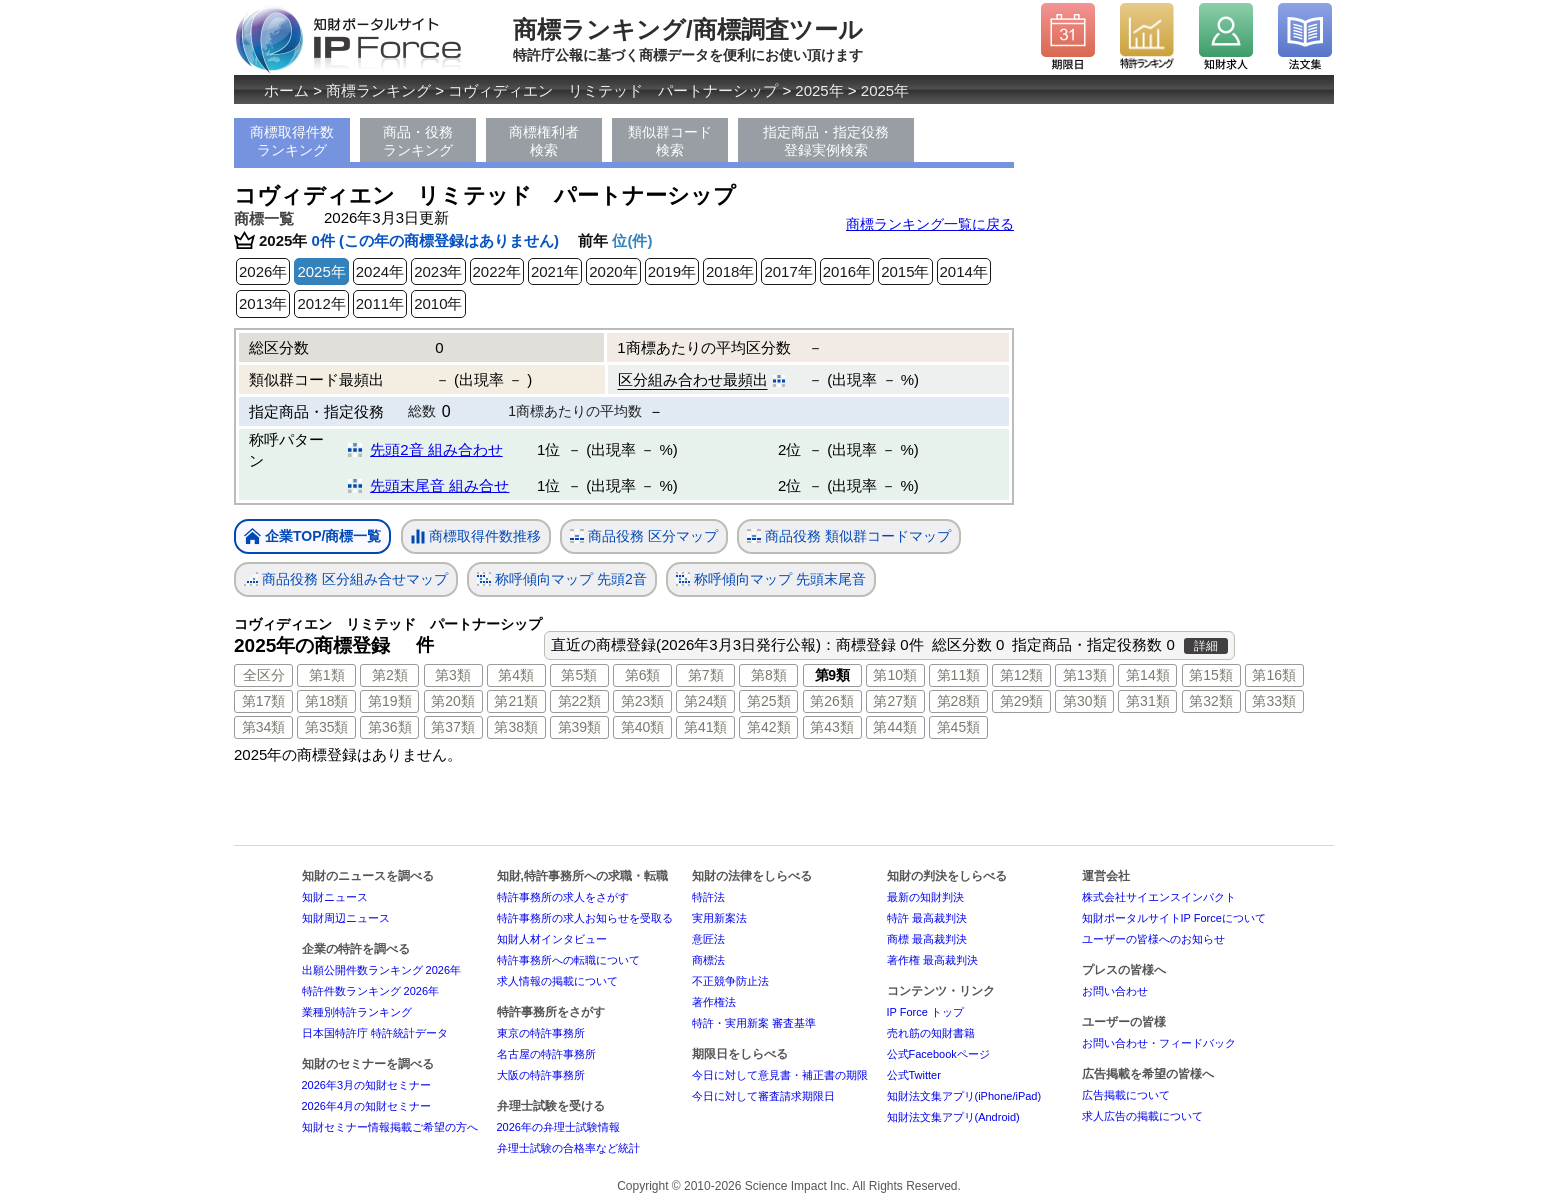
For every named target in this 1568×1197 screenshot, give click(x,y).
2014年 (964, 271)
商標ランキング (378, 90)
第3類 (453, 675)
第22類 (580, 701)
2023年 (438, 271)
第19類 (390, 701)
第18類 (327, 701)
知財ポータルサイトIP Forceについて (1174, 918)
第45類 (959, 727)
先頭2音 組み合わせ (436, 449)
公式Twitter (914, 1075)
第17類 (264, 701)
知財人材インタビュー (552, 939)
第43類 (832, 727)
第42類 (769, 727)
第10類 (895, 675)
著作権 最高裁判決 (932, 960)
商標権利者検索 (544, 141)
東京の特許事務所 (541, 1033)
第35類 (327, 727)
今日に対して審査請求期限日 (763, 1096)
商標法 (708, 960)
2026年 (263, 271)
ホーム (286, 90)
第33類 (1274, 701)
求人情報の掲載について (557, 981)
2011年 (380, 303)
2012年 (321, 303)
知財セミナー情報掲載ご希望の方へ (390, 1127)
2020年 (613, 271)
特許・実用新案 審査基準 (754, 1023)
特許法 (708, 897)
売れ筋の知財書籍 (931, 1033)
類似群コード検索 (670, 141)
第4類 (516, 675)
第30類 (1085, 701)
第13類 (1085, 675)
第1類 (327, 675)
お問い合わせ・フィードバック (1159, 1043)
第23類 (643, 701)
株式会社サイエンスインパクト (1159, 897)
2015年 (905, 271)
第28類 (959, 701)
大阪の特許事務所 (541, 1075)
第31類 (1148, 701)
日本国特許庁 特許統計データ (375, 1033)
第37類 (453, 727)
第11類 (959, 675)
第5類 (579, 675)
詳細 (1206, 646)
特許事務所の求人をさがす (563, 897)
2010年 (438, 303)
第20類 (453, 701)
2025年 (819, 90)
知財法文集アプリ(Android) (953, 1117)
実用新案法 (719, 918)
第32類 (1211, 701)
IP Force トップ (925, 1012)
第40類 (643, 727)
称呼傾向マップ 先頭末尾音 (771, 579)
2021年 (555, 271)
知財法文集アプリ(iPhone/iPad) (964, 1096)
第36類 (390, 727)
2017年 (788, 271)
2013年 (263, 303)
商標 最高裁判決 (927, 939)
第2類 (390, 675)
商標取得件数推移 (476, 537)
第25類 (769, 701)
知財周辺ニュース (346, 918)
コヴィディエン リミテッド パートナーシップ (613, 90)
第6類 (643, 675)
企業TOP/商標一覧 (312, 537)
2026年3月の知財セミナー (367, 1085)
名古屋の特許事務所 (546, 1054)
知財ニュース (335, 897)
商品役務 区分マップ (644, 536)
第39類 (580, 727)
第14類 (1148, 675)
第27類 (895, 701)
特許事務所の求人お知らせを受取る (585, 918)
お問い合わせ (1115, 991)
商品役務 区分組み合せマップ (346, 579)
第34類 (264, 727)
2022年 (497, 271)
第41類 (706, 727)
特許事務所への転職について (568, 960)
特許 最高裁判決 (927, 918)
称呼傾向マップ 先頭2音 (562, 579)
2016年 (847, 271)
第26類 (832, 701)
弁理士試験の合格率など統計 (568, 1148)
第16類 (1274, 675)
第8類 (769, 675)
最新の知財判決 (925, 897)
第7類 (706, 675)
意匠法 (708, 939)
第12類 (1022, 675)
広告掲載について (1126, 1095)
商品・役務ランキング (418, 141)
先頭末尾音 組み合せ (439, 485)
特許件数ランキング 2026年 (371, 991)
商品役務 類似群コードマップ (849, 536)
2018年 (730, 271)
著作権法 (714, 1002)
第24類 (706, 701)
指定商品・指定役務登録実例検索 (826, 141)
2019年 (672, 271)
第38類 (516, 727)
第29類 (1022, 701)
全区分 (264, 675)
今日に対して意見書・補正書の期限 (780, 1075)
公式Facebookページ (938, 1054)
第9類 (832, 675)
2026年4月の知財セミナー (367, 1106)
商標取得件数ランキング (292, 141)
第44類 (895, 727)
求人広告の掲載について (1142, 1116)
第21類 (516, 701)
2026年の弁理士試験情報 (558, 1127)
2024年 (380, 271)
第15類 (1211, 675)
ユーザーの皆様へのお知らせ (1153, 939)
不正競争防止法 (730, 981)
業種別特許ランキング (357, 1012)
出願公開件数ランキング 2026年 (382, 970)
